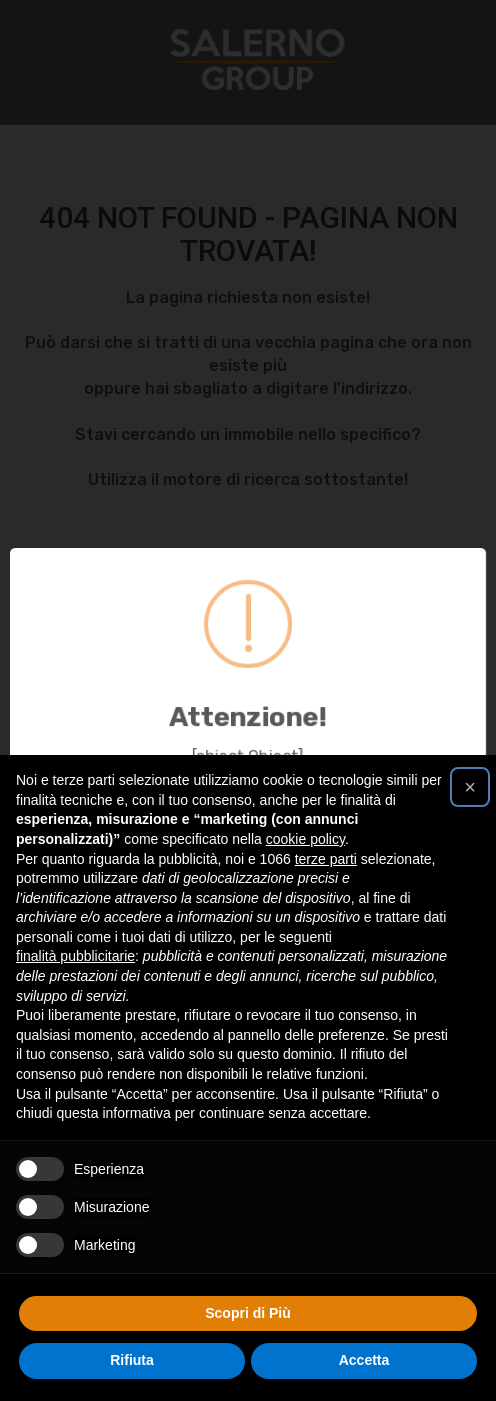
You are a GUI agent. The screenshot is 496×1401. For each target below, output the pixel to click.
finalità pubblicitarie (75, 956)
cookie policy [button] (305, 839)
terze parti (326, 859)
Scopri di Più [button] (248, 1313)
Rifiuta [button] (132, 1360)
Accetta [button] (364, 1360)
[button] (470, 787)
